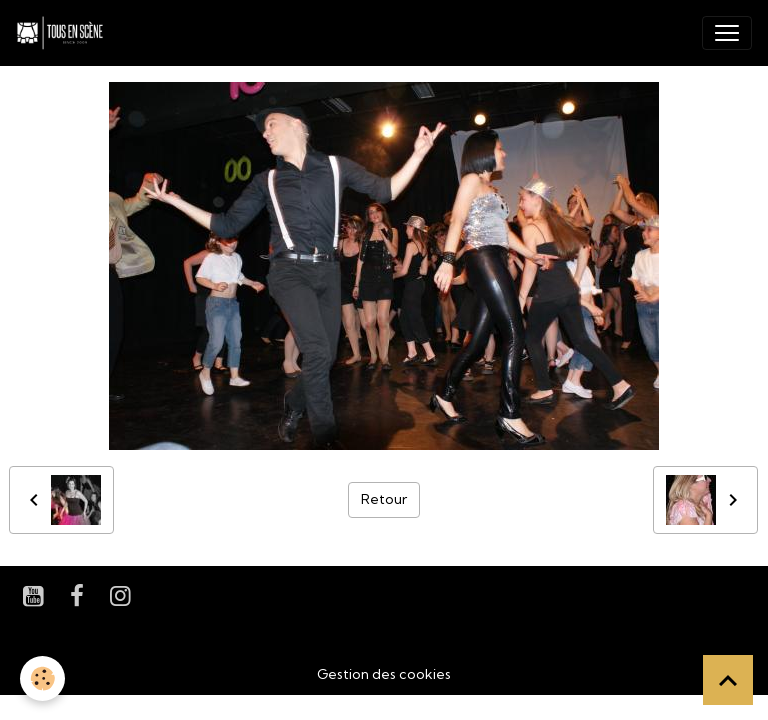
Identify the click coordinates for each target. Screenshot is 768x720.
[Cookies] (42, 678)
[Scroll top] (728, 680)
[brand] (64, 33)
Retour (384, 499)
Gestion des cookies (384, 674)
